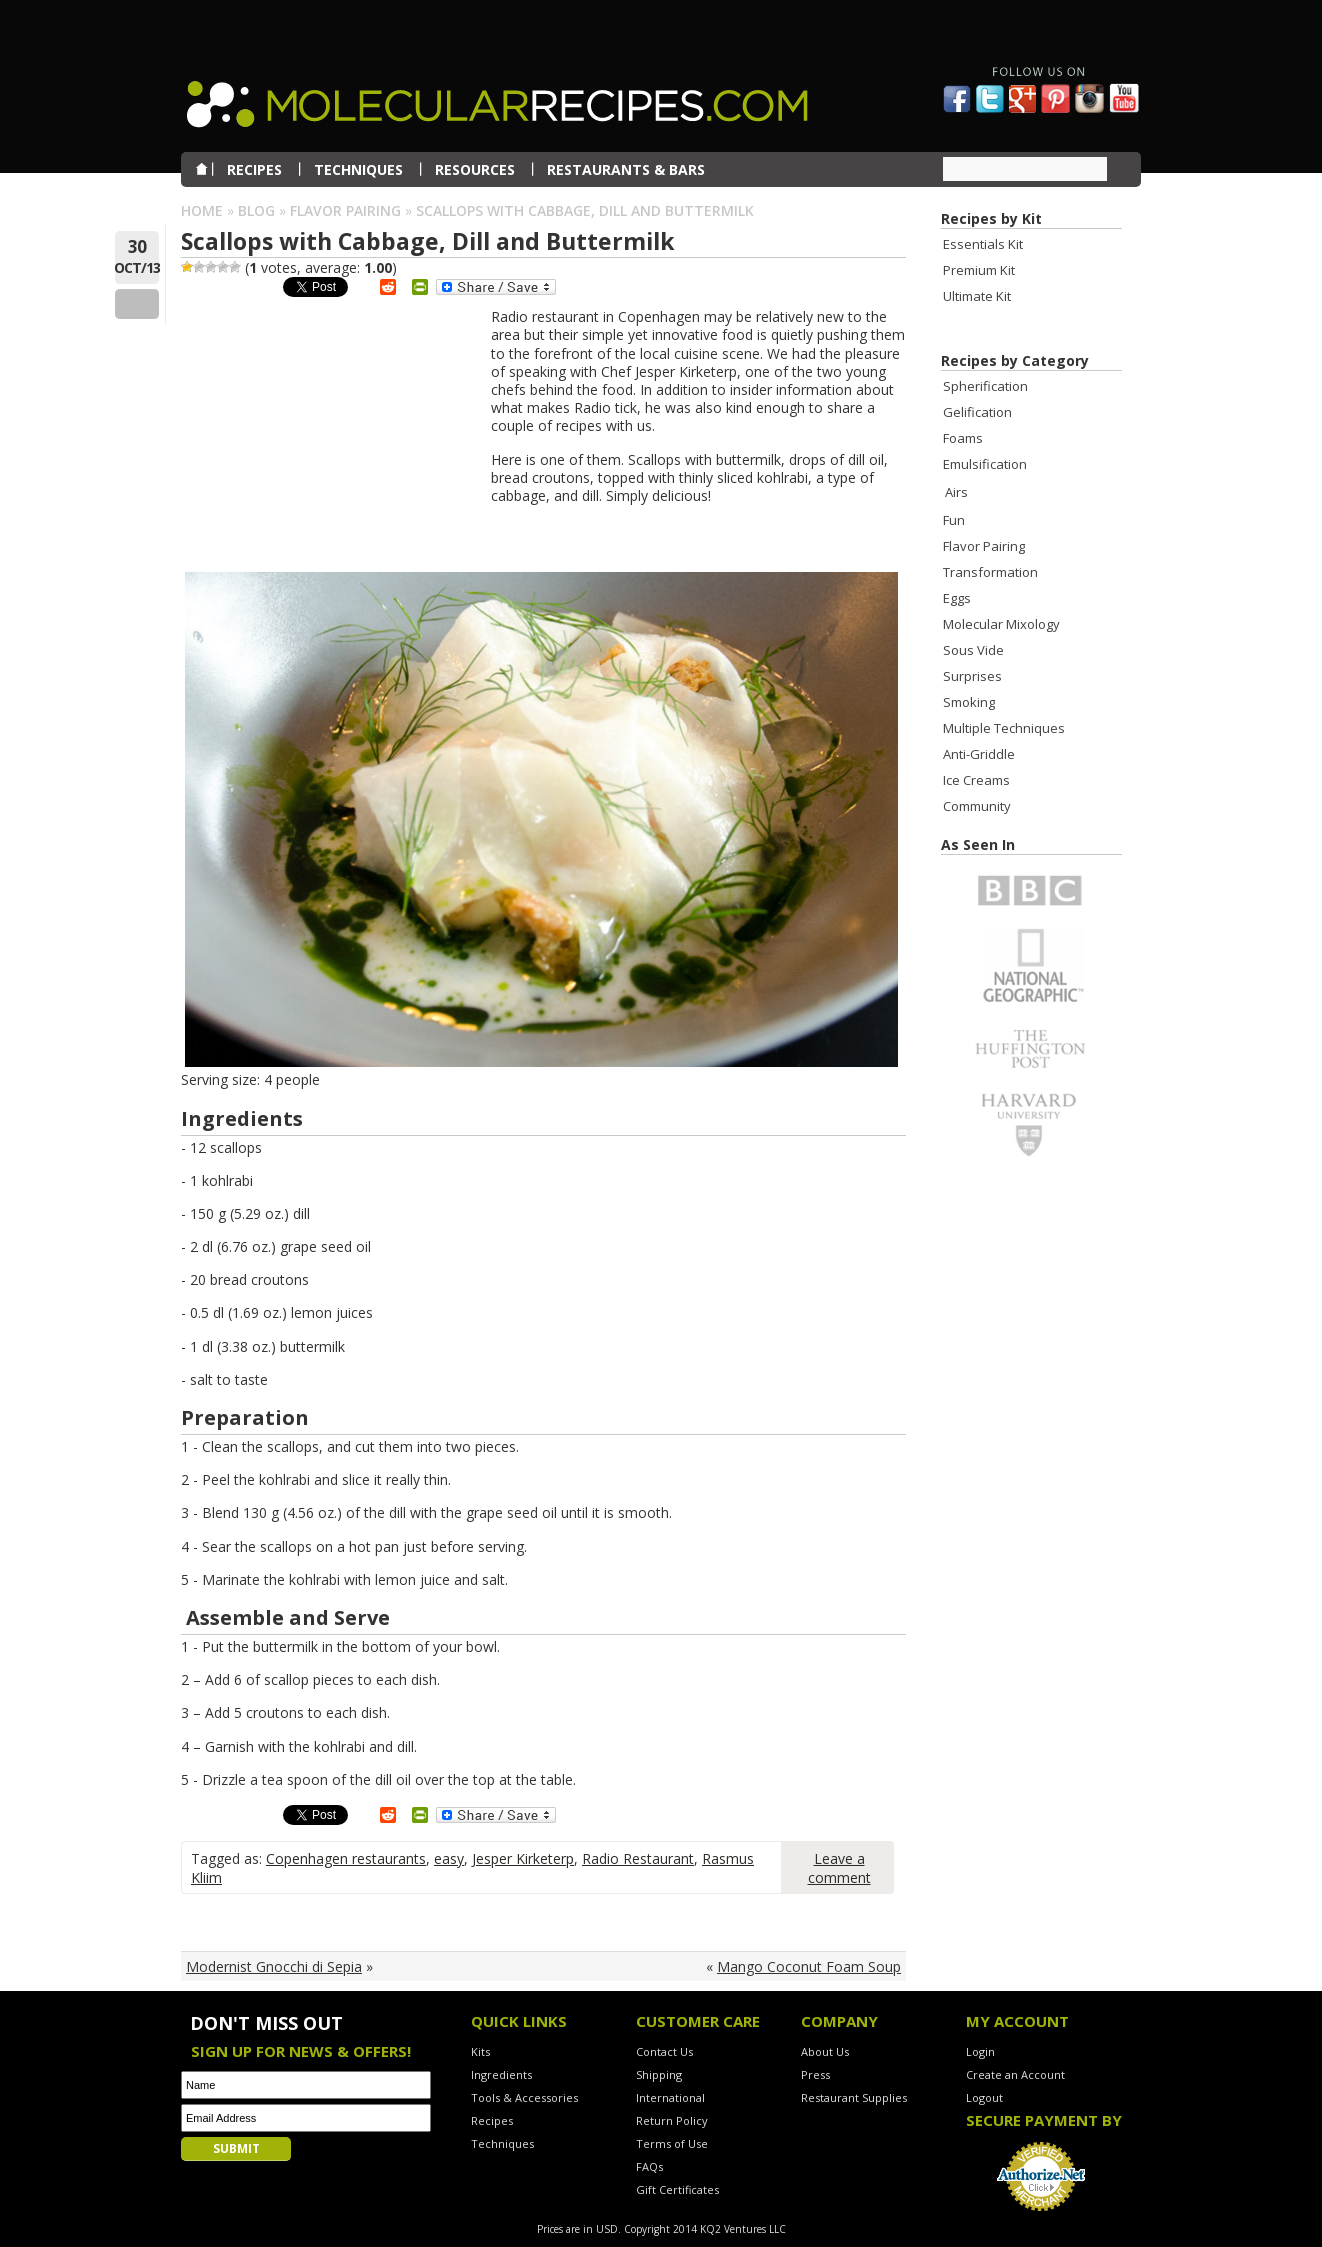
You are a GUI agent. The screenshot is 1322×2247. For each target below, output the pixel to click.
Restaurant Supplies (854, 2097)
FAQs (649, 2166)
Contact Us (664, 2051)
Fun (954, 520)
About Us (825, 2051)
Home (202, 210)
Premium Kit (979, 270)
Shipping (659, 2074)
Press (815, 2074)
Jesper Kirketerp (523, 1858)
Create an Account (1015, 2074)
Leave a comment (839, 1868)
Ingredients (501, 2074)
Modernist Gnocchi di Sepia (274, 1966)
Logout (984, 2097)
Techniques (502, 2143)
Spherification (985, 386)
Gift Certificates (677, 2189)
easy (449, 1858)
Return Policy (672, 2120)
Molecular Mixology (1001, 624)
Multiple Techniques (1004, 728)
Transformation (990, 572)
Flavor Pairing (345, 210)
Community (977, 806)
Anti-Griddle (979, 754)
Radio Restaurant (638, 1858)
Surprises (972, 676)
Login (980, 2051)
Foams (963, 438)
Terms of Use (672, 2143)
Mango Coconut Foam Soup (809, 1966)
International (670, 2097)
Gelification (977, 412)
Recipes (492, 2120)
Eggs (957, 598)
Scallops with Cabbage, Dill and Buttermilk (428, 241)
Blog (256, 210)
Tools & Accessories (524, 2097)
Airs (956, 492)
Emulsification (985, 464)
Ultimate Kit (977, 296)
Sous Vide (973, 650)
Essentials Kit (983, 244)
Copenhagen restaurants (346, 1858)
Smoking (969, 702)
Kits (480, 2051)
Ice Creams (976, 780)
